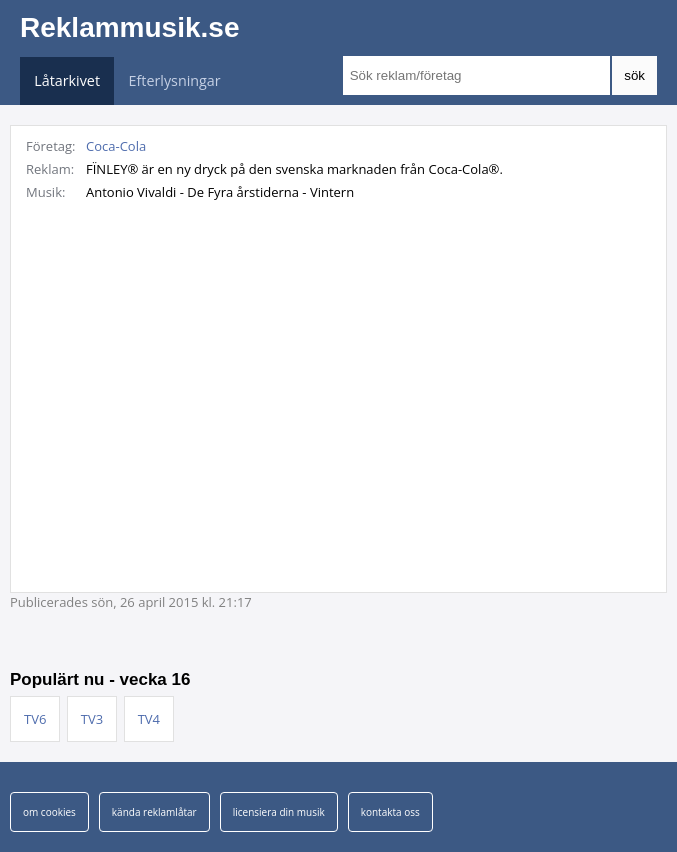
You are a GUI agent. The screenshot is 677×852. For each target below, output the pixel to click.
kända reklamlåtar (154, 812)
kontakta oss (390, 812)
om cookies (49, 812)
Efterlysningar (175, 80)
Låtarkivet (67, 80)
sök (634, 75)
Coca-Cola (116, 146)
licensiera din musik (279, 812)
